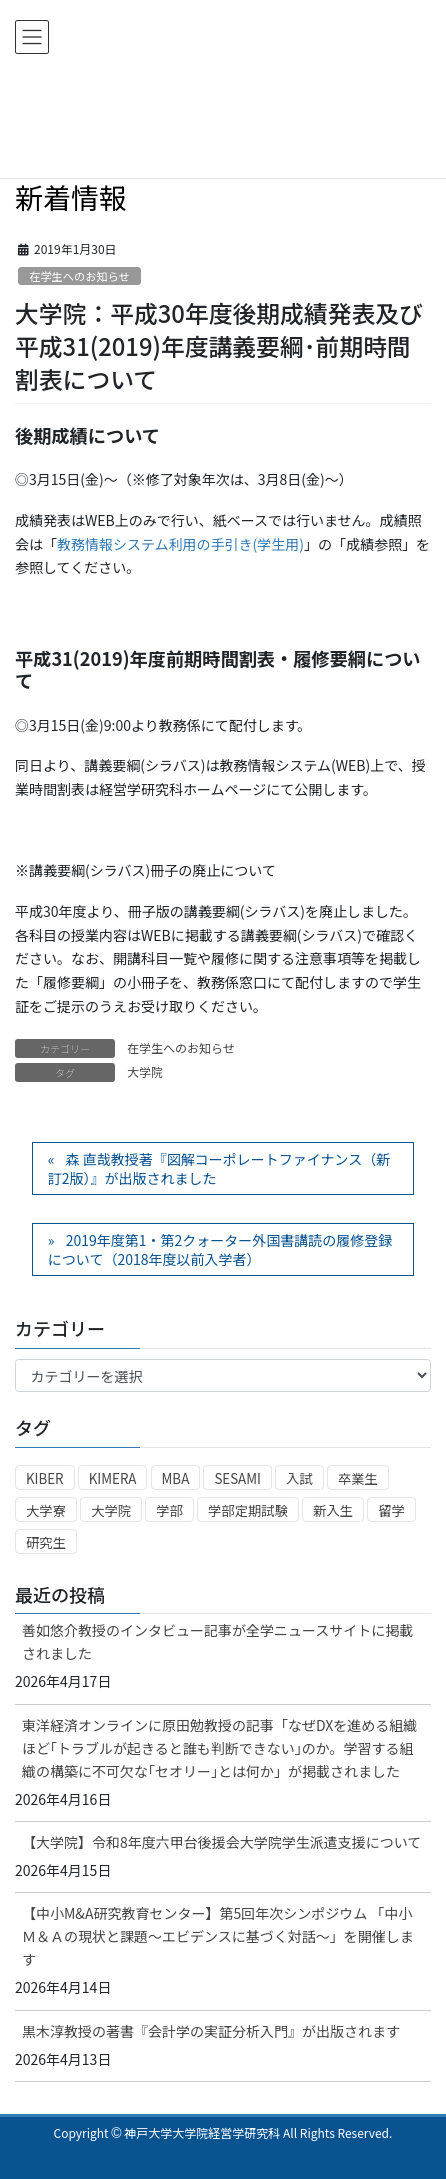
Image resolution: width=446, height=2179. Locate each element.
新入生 (333, 1510)
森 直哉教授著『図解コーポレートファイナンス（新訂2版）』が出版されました (219, 1169)
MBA (176, 1478)
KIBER (45, 1478)
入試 (299, 1478)
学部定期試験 (248, 1510)
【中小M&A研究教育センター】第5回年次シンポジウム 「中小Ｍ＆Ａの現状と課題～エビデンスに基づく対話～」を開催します (218, 1936)
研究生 (46, 1542)
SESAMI (237, 1478)
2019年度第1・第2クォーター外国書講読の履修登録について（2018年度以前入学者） (220, 1250)
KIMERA (113, 1478)
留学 (391, 1510)
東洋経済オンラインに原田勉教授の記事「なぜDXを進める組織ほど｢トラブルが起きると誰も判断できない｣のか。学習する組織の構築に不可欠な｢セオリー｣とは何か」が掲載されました (219, 1748)
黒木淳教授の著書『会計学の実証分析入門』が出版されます (211, 2031)
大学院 (145, 1071)
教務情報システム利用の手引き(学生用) (180, 544)
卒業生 (358, 1478)
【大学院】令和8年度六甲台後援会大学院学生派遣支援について (221, 1842)
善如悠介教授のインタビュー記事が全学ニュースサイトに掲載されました (217, 1641)
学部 (169, 1510)
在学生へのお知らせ (79, 276)
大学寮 (46, 1510)
